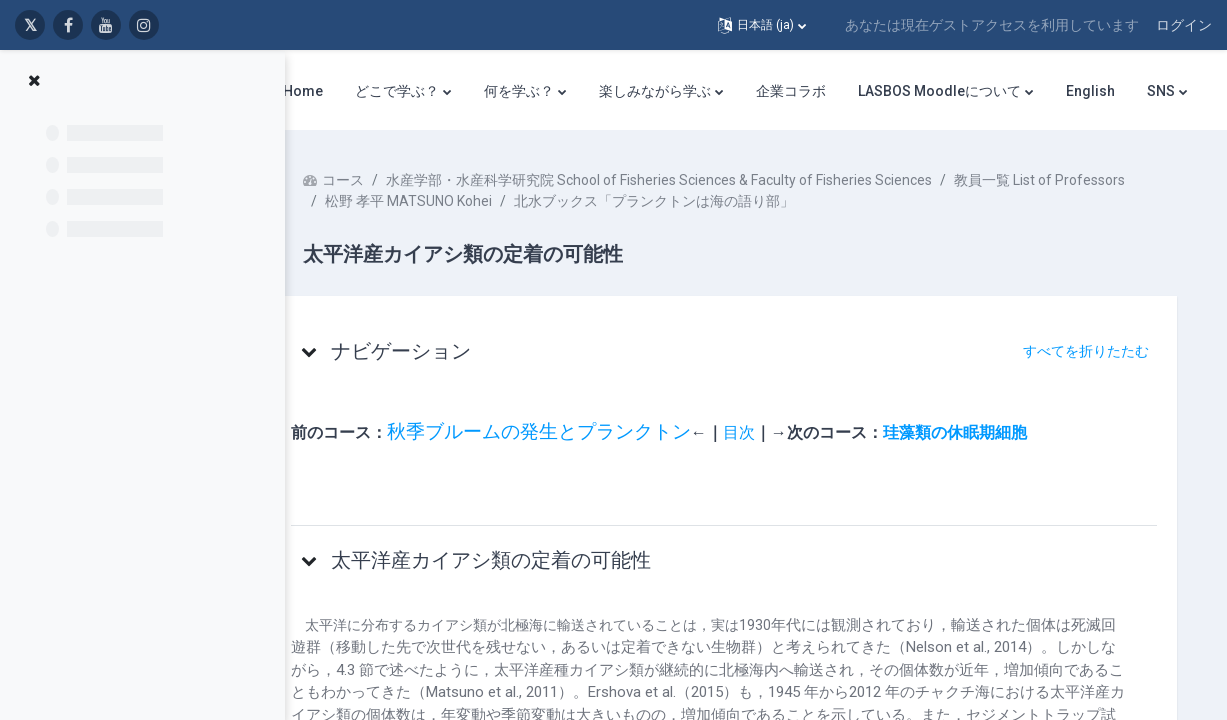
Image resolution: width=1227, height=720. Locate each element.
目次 (777, 432)
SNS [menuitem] (1161, 91)
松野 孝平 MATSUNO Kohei (639, 201)
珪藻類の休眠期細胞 (993, 432)
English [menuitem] (1090, 91)
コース (381, 180)
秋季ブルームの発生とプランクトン (577, 432)
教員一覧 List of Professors (448, 201)
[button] (762, 25)
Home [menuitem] (303, 91)
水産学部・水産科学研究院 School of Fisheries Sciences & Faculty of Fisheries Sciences (697, 180)
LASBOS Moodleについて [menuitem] (939, 91)
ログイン (1184, 25)
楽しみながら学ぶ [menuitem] (655, 91)
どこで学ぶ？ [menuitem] (397, 91)
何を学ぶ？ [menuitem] (519, 91)
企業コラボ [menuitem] (791, 91)
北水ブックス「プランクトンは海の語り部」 (885, 201)
